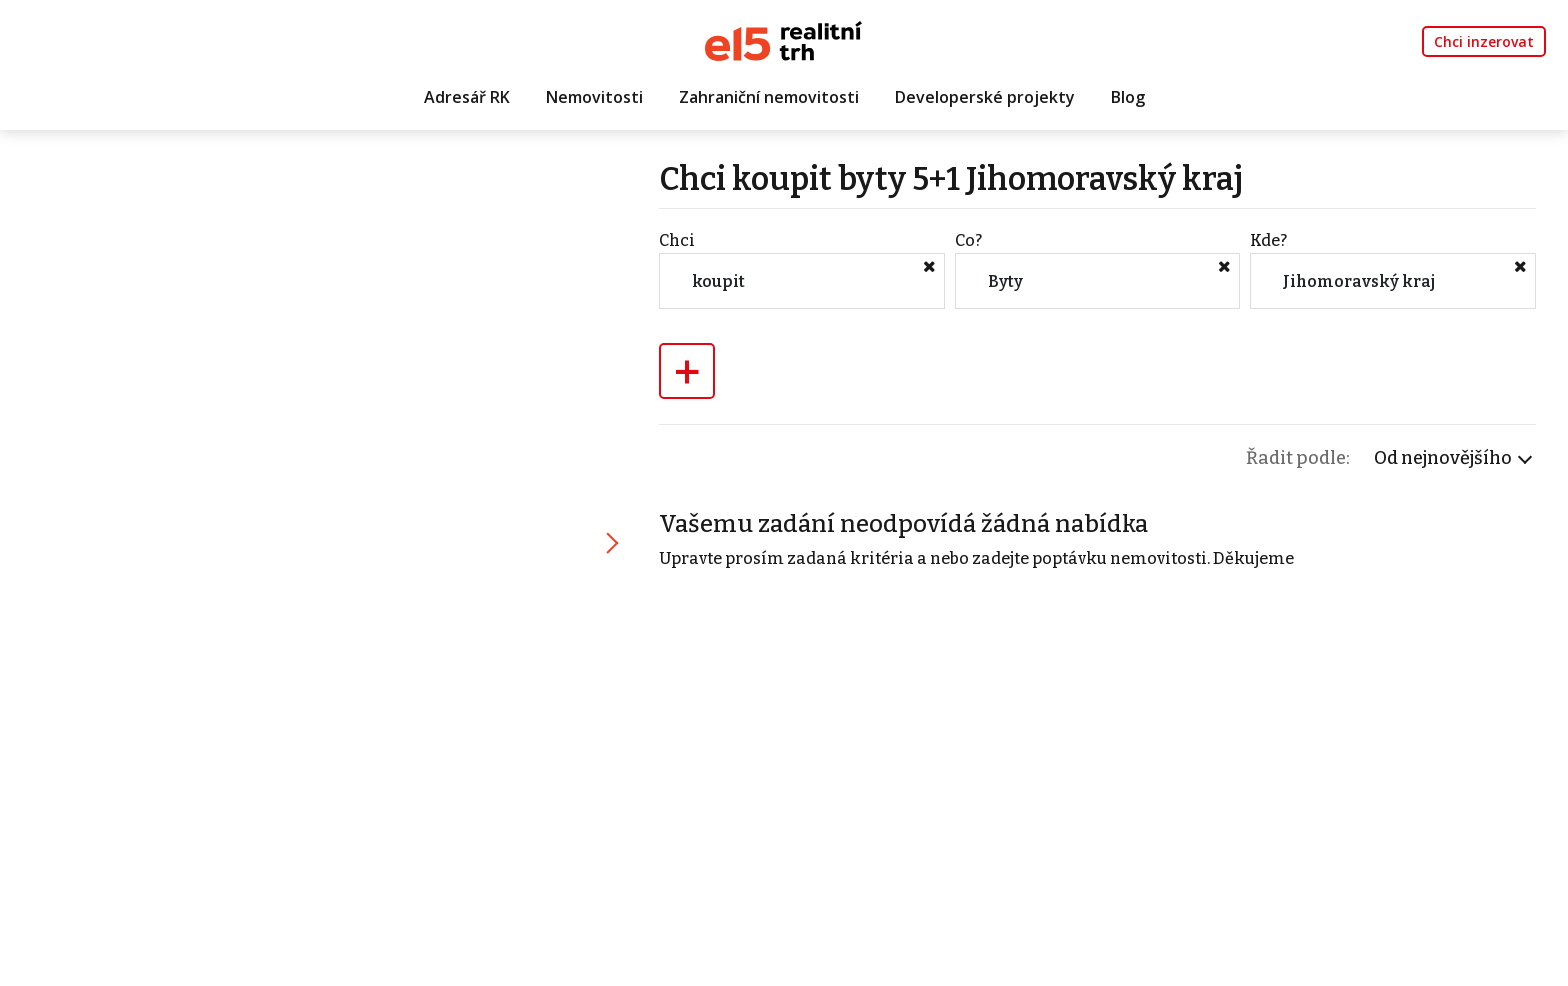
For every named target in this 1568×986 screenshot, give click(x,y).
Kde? (1268, 240)
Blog (1128, 97)
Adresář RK (467, 97)
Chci (677, 240)
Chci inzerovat (1484, 41)
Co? (968, 240)
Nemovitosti (594, 97)
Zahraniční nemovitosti (769, 97)
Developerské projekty (985, 97)
